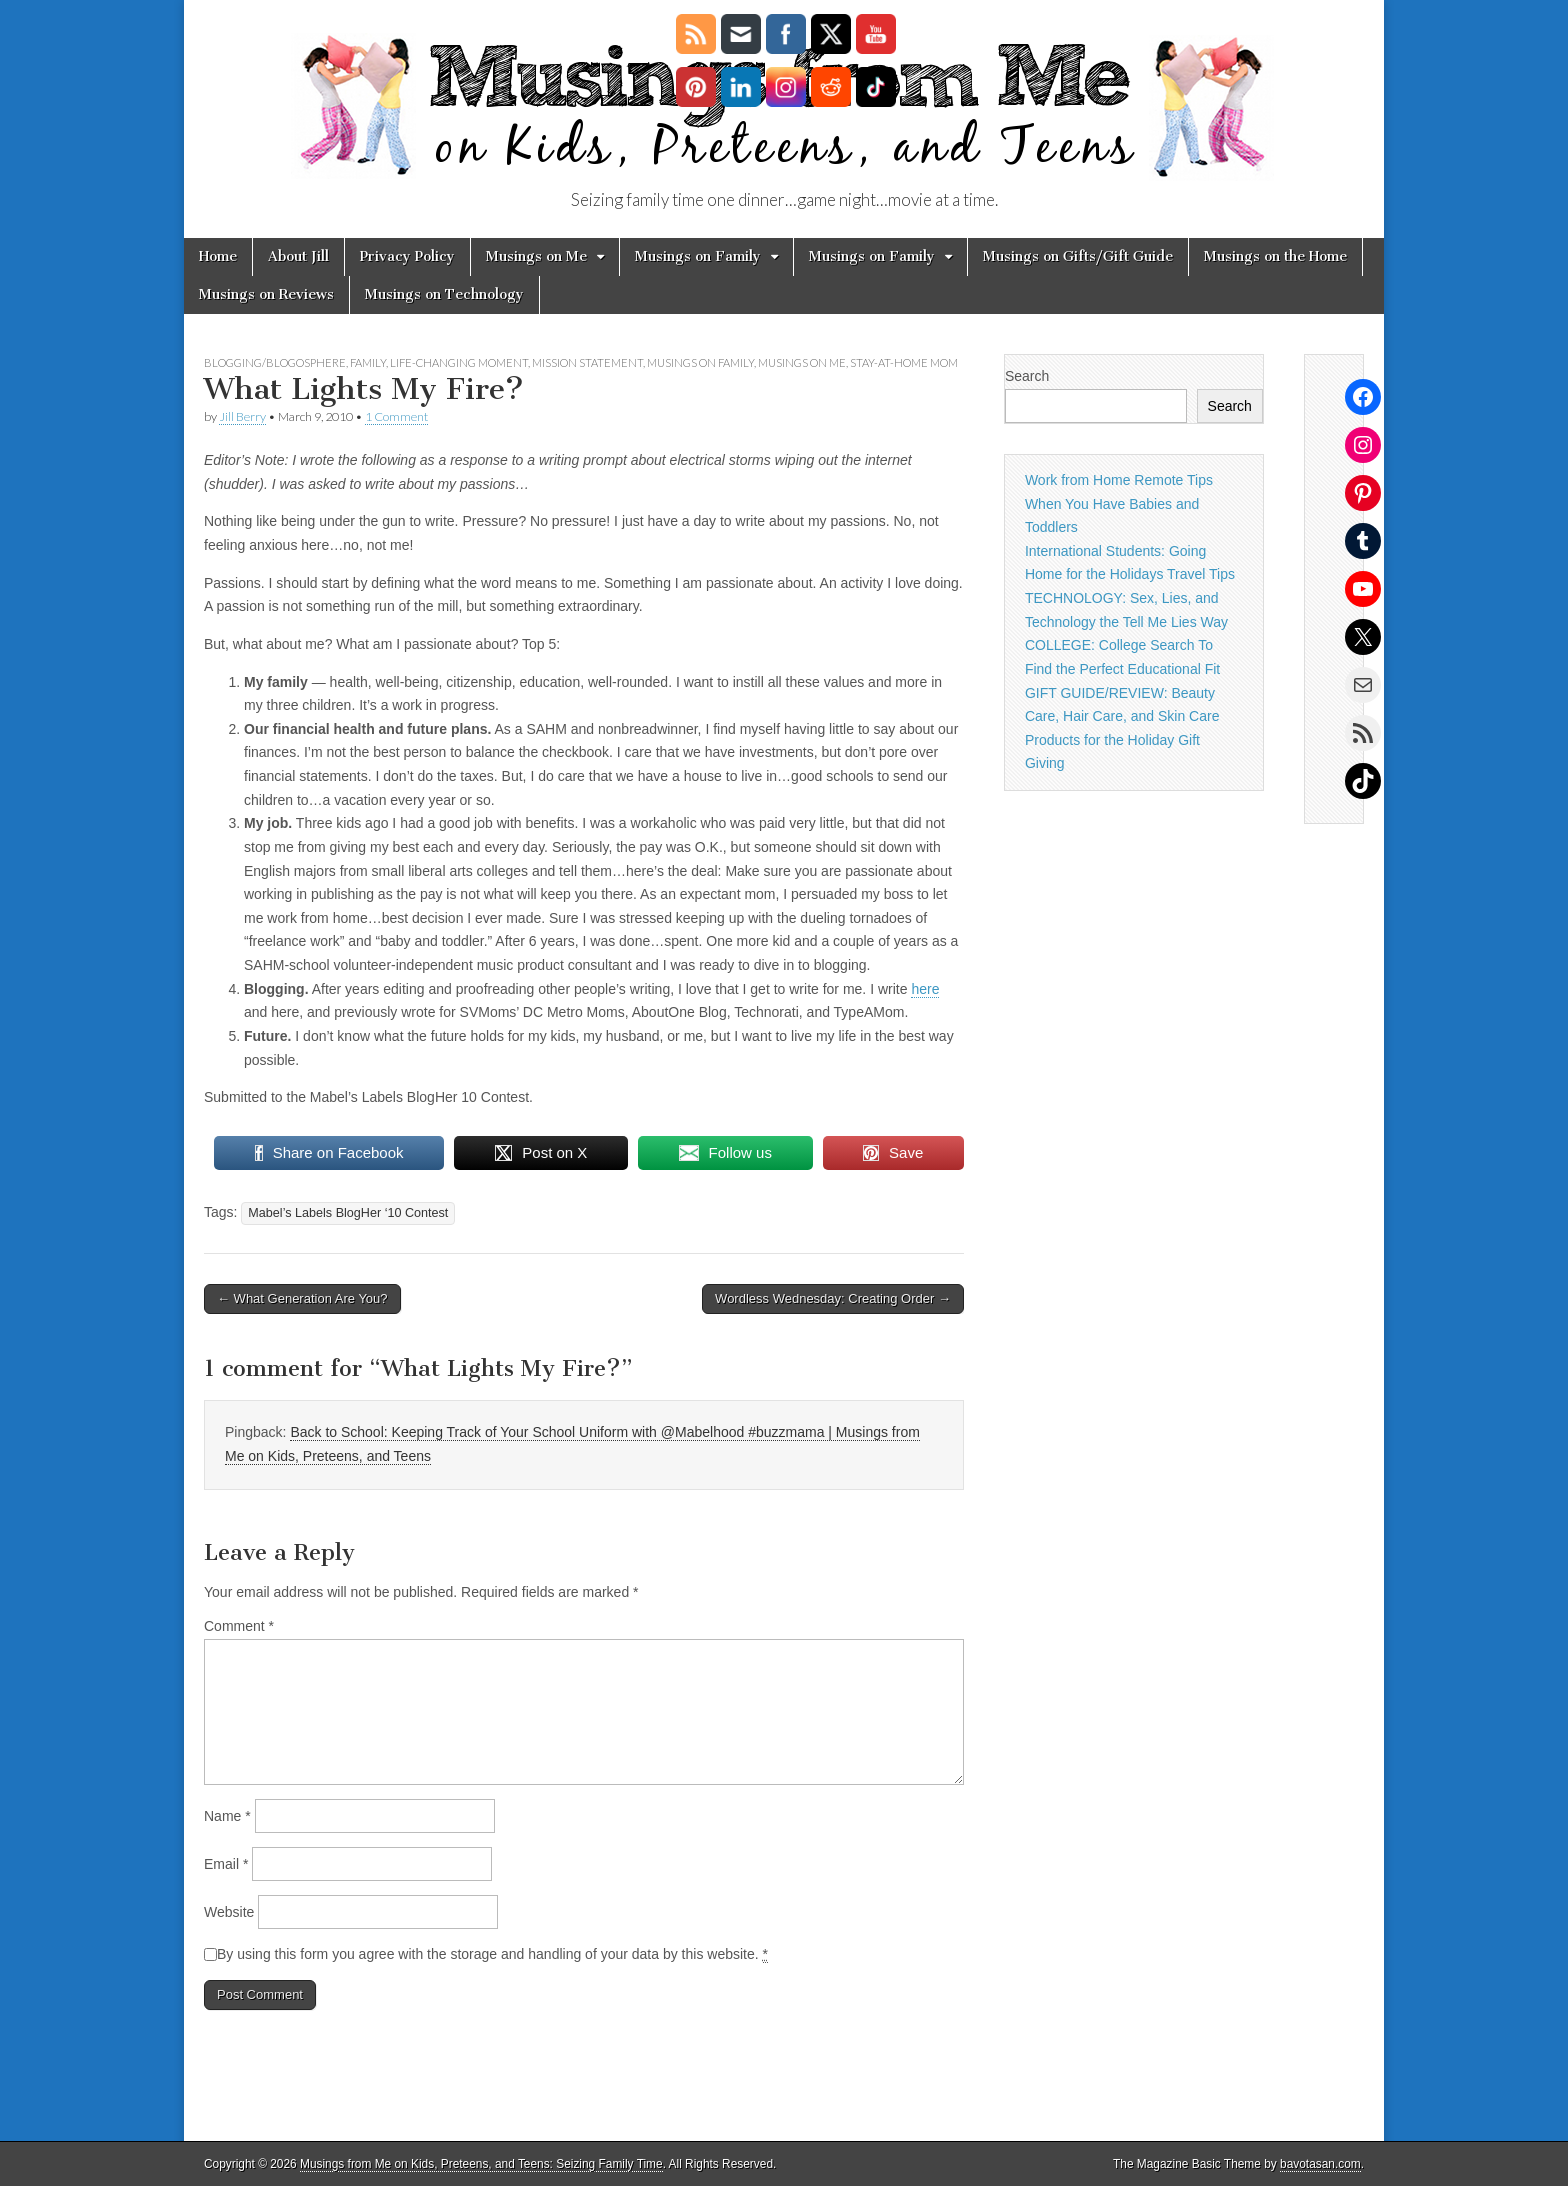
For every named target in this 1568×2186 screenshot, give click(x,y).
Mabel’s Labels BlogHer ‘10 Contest (348, 1213)
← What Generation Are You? (302, 1298)
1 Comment (396, 416)
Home (218, 256)
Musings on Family (698, 256)
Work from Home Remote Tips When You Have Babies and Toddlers (1119, 503)
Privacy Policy (407, 256)
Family (368, 362)
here (925, 989)
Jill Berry (242, 416)
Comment (239, 1626)
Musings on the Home (1275, 256)
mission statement (587, 362)
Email (226, 1864)
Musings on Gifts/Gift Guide (1078, 256)
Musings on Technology (444, 294)
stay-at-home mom (904, 362)
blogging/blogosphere (275, 362)
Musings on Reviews (266, 294)
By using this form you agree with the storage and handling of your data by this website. (492, 1954)
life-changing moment (459, 362)
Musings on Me (536, 256)
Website (229, 1912)
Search (1027, 376)
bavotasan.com (1320, 2164)
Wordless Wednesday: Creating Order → (833, 1298)
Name (227, 1816)
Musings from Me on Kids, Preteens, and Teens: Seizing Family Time (481, 2164)
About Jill (298, 256)
